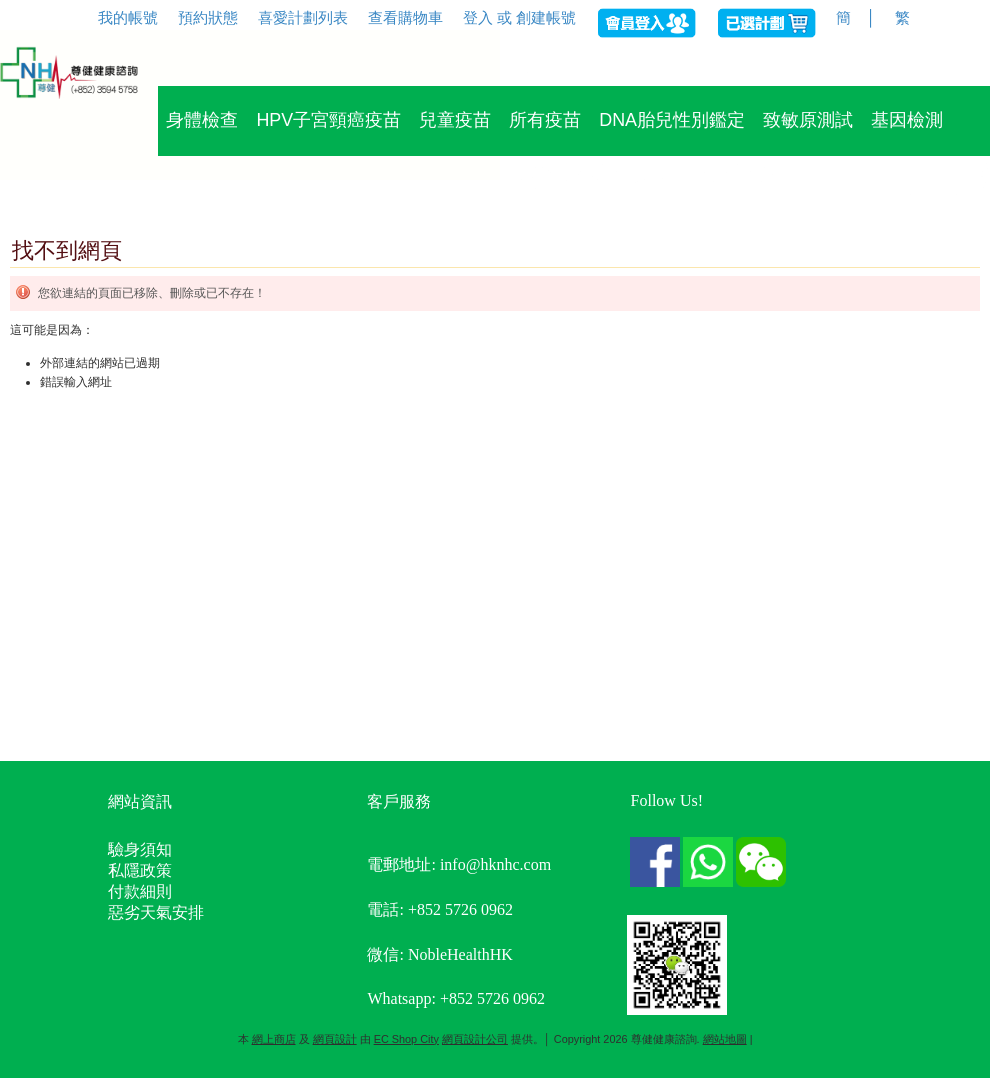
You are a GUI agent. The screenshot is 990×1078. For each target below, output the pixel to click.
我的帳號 (128, 17)
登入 (478, 17)
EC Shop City (406, 1039)
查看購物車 (405, 17)
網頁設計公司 (475, 1039)
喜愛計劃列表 (303, 17)
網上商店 (274, 1039)
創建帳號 (546, 17)
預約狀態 (208, 17)
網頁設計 (335, 1039)
